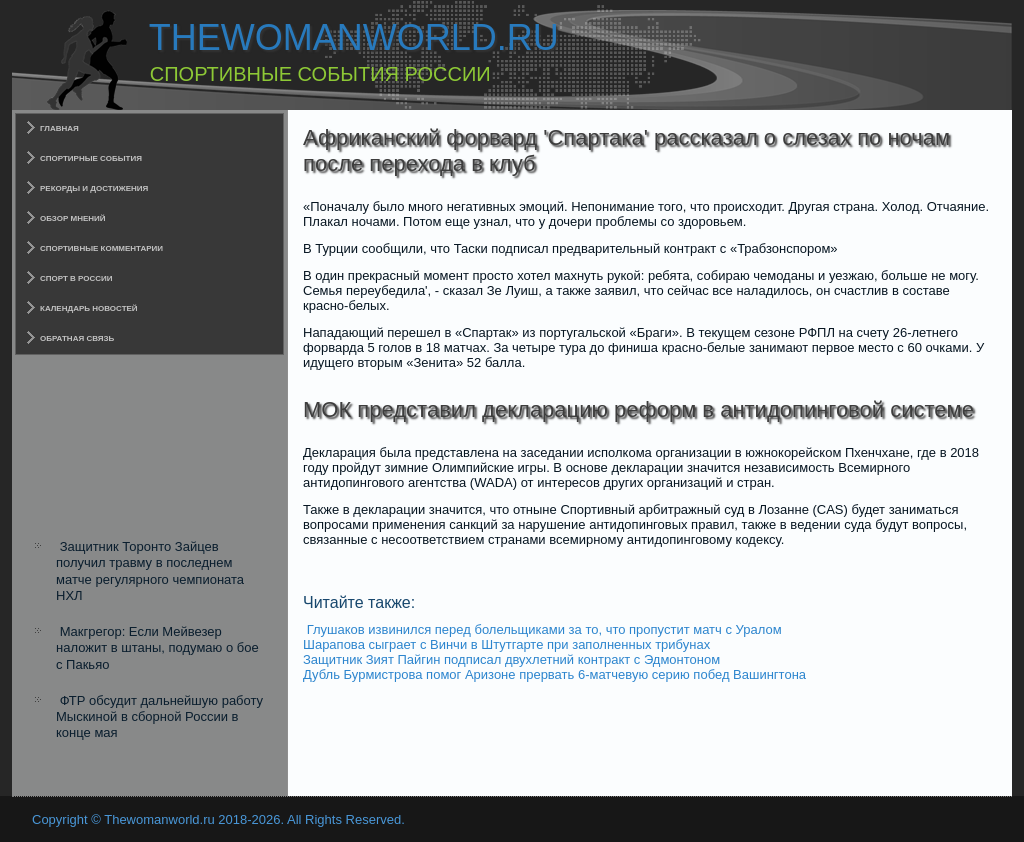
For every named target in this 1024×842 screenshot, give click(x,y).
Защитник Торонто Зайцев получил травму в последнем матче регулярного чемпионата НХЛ (150, 571)
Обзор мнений (73, 218)
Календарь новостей (89, 308)
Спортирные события (91, 158)
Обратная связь (77, 338)
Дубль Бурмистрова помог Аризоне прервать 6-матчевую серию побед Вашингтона (554, 674)
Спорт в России (76, 278)
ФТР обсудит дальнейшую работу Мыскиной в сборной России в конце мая (159, 717)
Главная (59, 128)
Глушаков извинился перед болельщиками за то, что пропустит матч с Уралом (544, 629)
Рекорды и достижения (94, 188)
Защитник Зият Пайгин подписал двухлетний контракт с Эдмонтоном (511, 659)
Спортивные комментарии (101, 248)
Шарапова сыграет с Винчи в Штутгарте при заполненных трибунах (506, 644)
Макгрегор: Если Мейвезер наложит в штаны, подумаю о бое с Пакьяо (157, 648)
